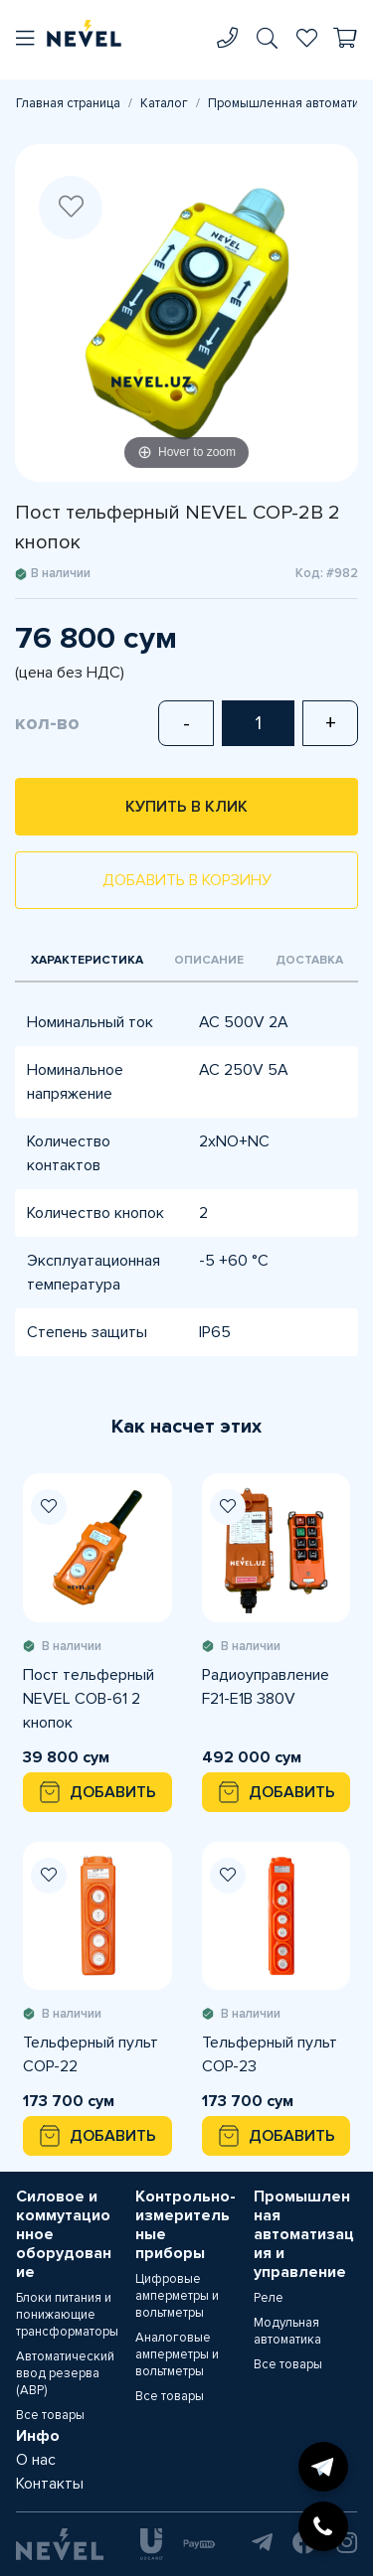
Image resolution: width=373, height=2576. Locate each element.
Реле (268, 2298)
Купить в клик (186, 807)
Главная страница (68, 103)
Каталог (164, 103)
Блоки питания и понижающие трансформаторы (67, 2315)
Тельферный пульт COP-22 (90, 2054)
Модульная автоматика (287, 2331)
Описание (209, 960)
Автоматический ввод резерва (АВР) (65, 2373)
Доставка (309, 960)
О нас (36, 2460)
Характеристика (87, 960)
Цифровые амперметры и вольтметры (177, 2296)
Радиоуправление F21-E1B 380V (265, 1687)
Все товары (50, 2415)
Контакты (50, 2484)
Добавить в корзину (187, 880)
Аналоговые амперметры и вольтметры (177, 2354)
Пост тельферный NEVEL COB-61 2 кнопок (88, 1699)
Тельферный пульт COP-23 (269, 2054)
